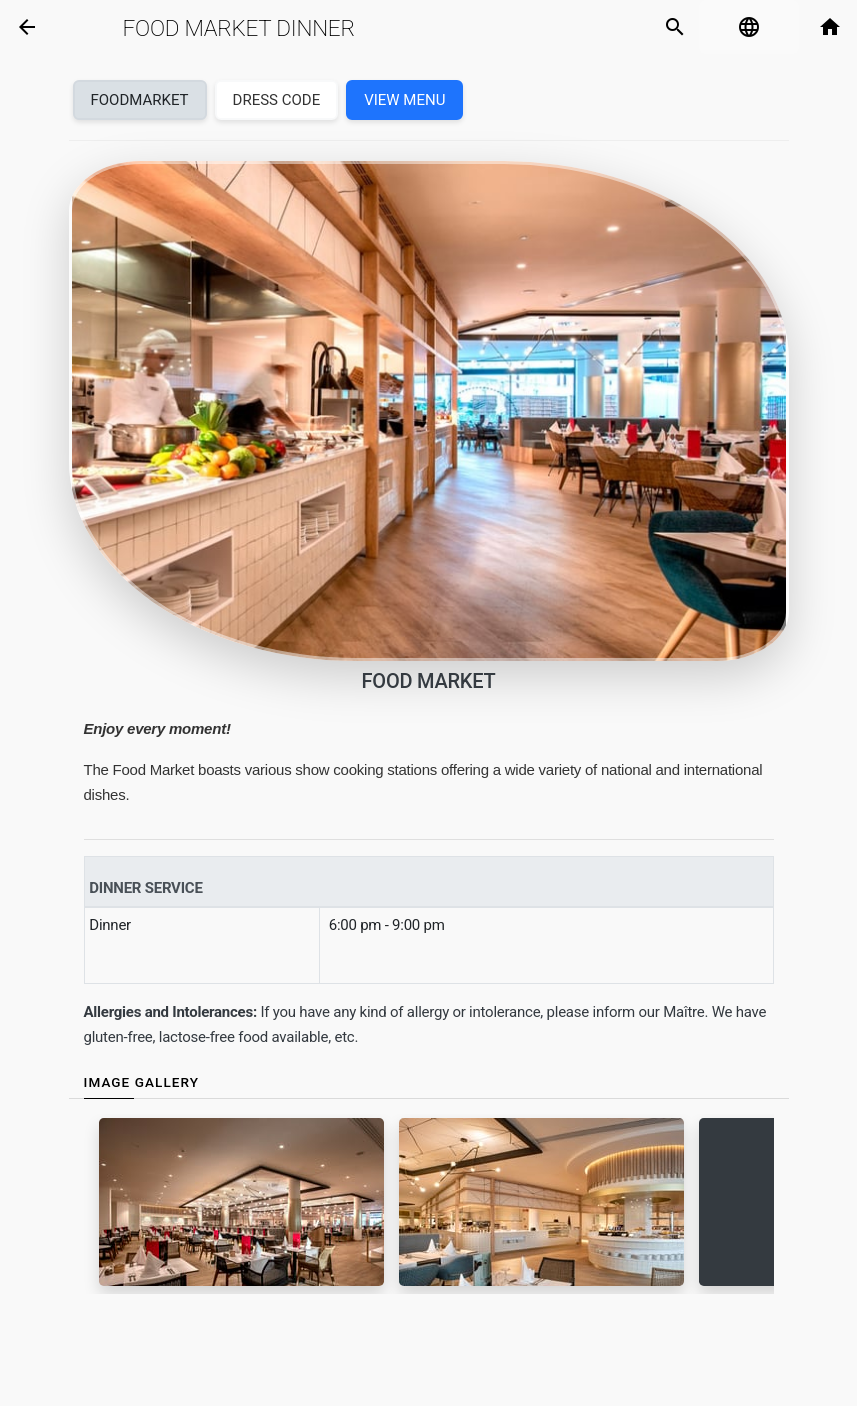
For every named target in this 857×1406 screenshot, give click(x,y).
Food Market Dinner (239, 28)
